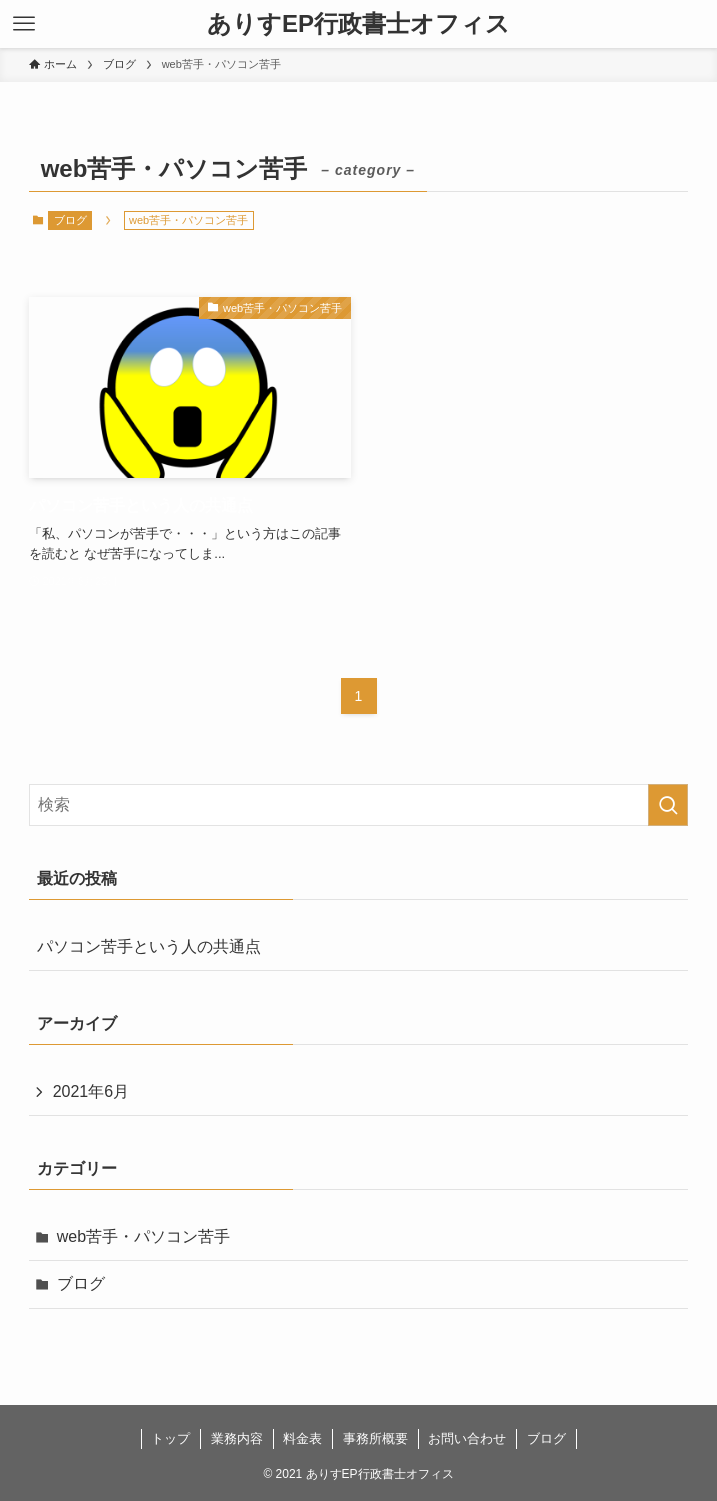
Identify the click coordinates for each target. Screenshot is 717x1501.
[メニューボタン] (24, 24)
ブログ (70, 220)
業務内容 (237, 1438)
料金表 (302, 1438)
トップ (170, 1438)
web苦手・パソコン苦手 (143, 1236)
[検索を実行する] (668, 805)
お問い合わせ (467, 1438)
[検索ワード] (359, 805)
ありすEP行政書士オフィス (358, 24)
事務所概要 (375, 1438)
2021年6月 (91, 1091)
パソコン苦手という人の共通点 (149, 946)
